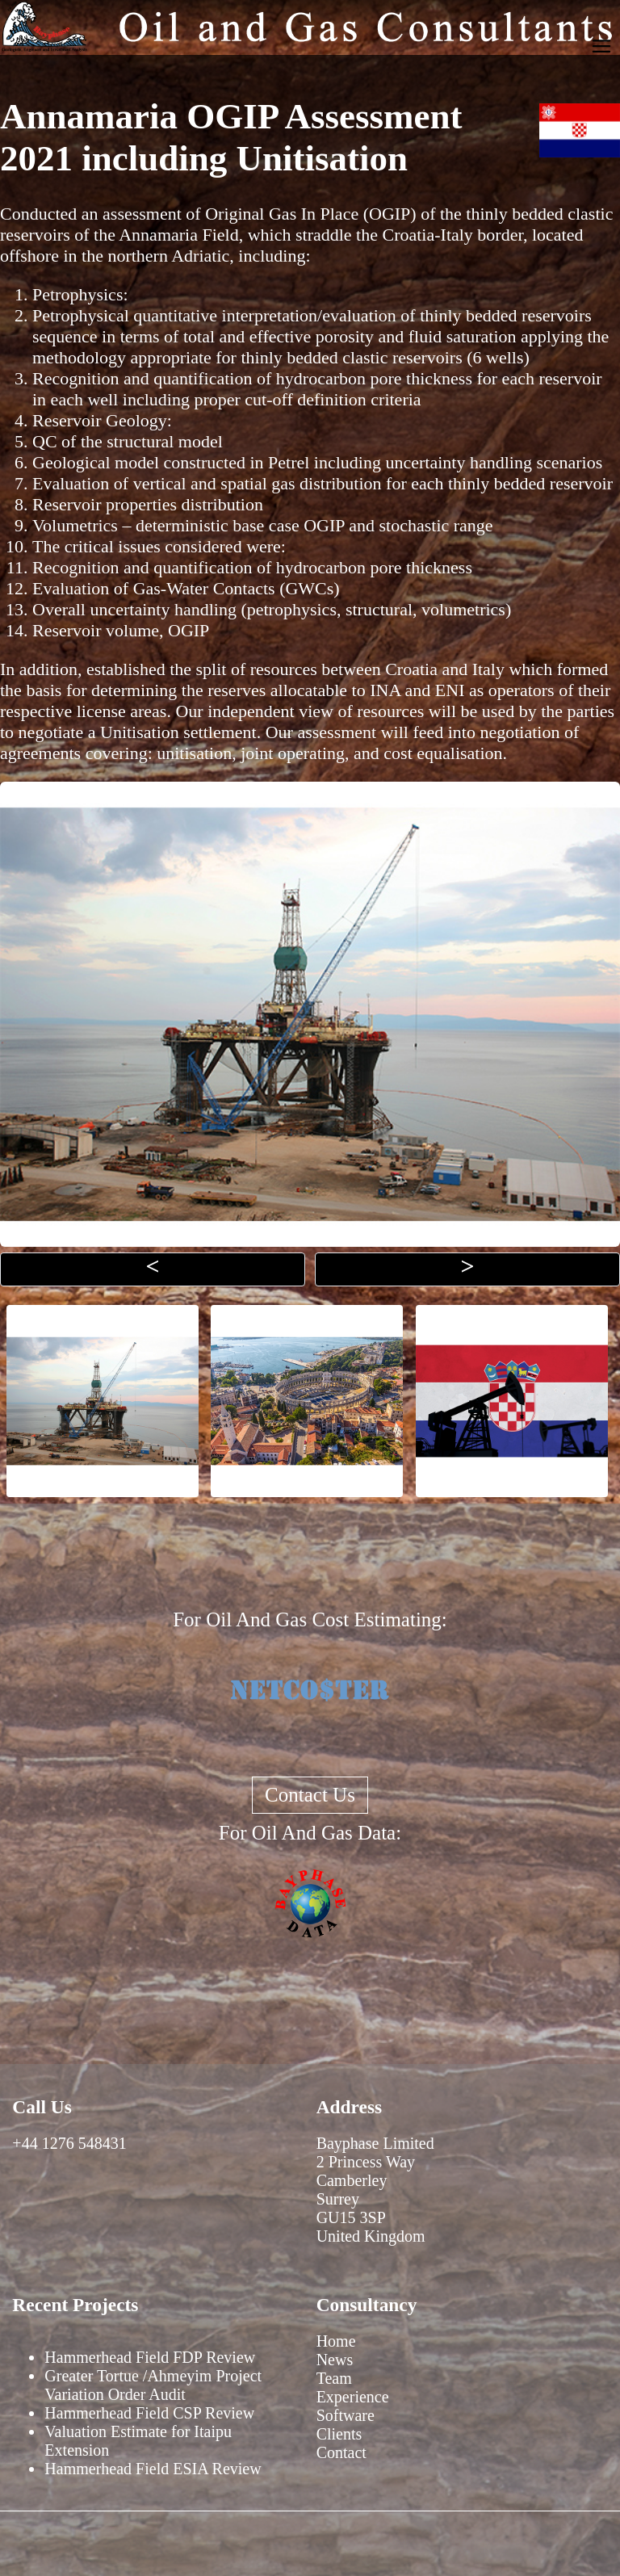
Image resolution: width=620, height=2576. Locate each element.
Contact (341, 2452)
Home (336, 2341)
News (335, 2359)
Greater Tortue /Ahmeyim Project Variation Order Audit (153, 2385)
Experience (352, 2397)
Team (334, 2378)
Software (345, 2415)
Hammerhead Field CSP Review (149, 2413)
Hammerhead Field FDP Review (149, 2357)
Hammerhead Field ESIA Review (152, 2468)
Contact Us (310, 1795)
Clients (339, 2434)
